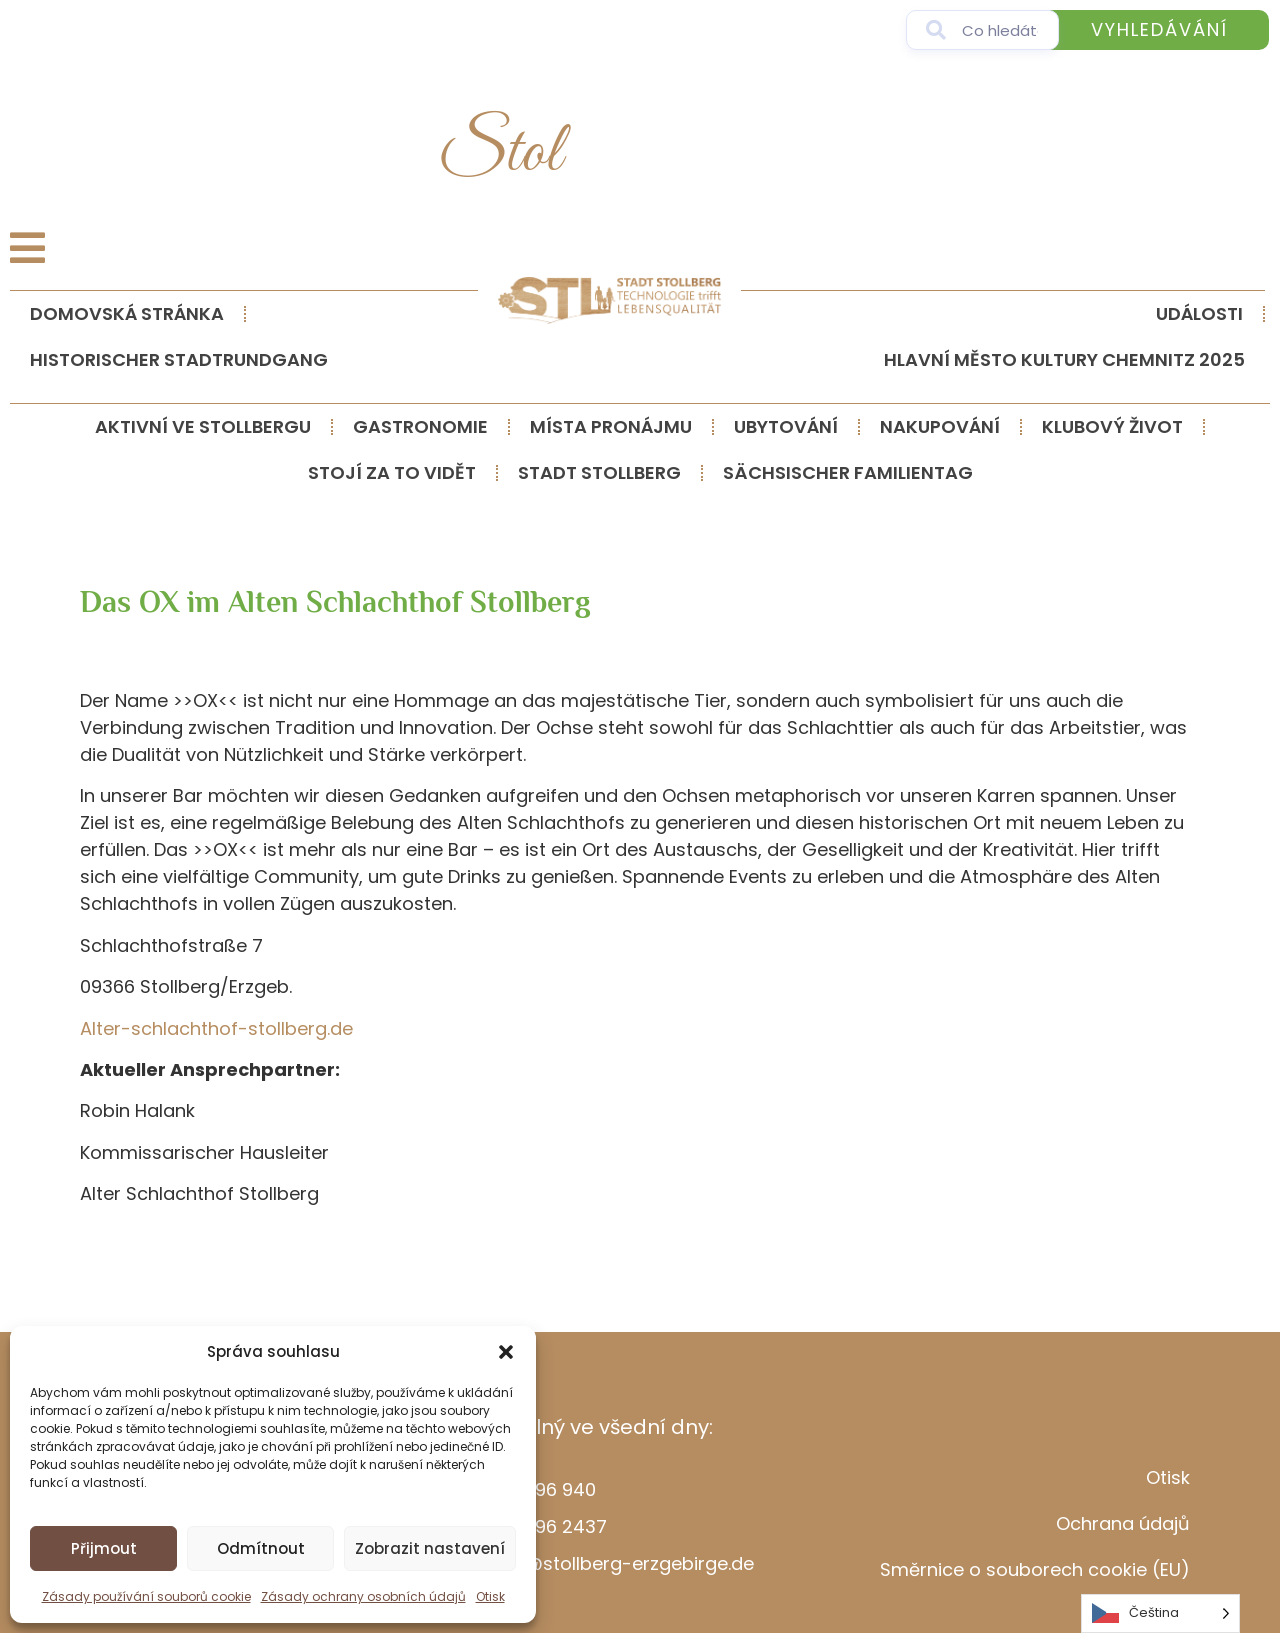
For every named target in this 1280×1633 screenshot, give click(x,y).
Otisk (490, 1596)
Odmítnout (261, 1548)
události (1199, 313)
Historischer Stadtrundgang (179, 359)
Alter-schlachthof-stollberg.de (216, 1028)
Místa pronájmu (611, 426)
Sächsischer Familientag (848, 472)
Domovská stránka (127, 313)
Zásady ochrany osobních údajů (363, 1596)
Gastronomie (420, 426)
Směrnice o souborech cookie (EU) (1035, 1569)
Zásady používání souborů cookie (146, 1596)
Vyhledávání (1159, 29)
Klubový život (1112, 426)
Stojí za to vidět (392, 472)
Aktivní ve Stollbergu (203, 426)
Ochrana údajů (1123, 1523)
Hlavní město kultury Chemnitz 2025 (1064, 359)
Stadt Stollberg (599, 472)
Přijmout (104, 1548)
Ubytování (786, 426)
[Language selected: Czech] (1160, 1613)
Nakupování (940, 426)
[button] (506, 1352)
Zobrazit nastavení (430, 1548)
